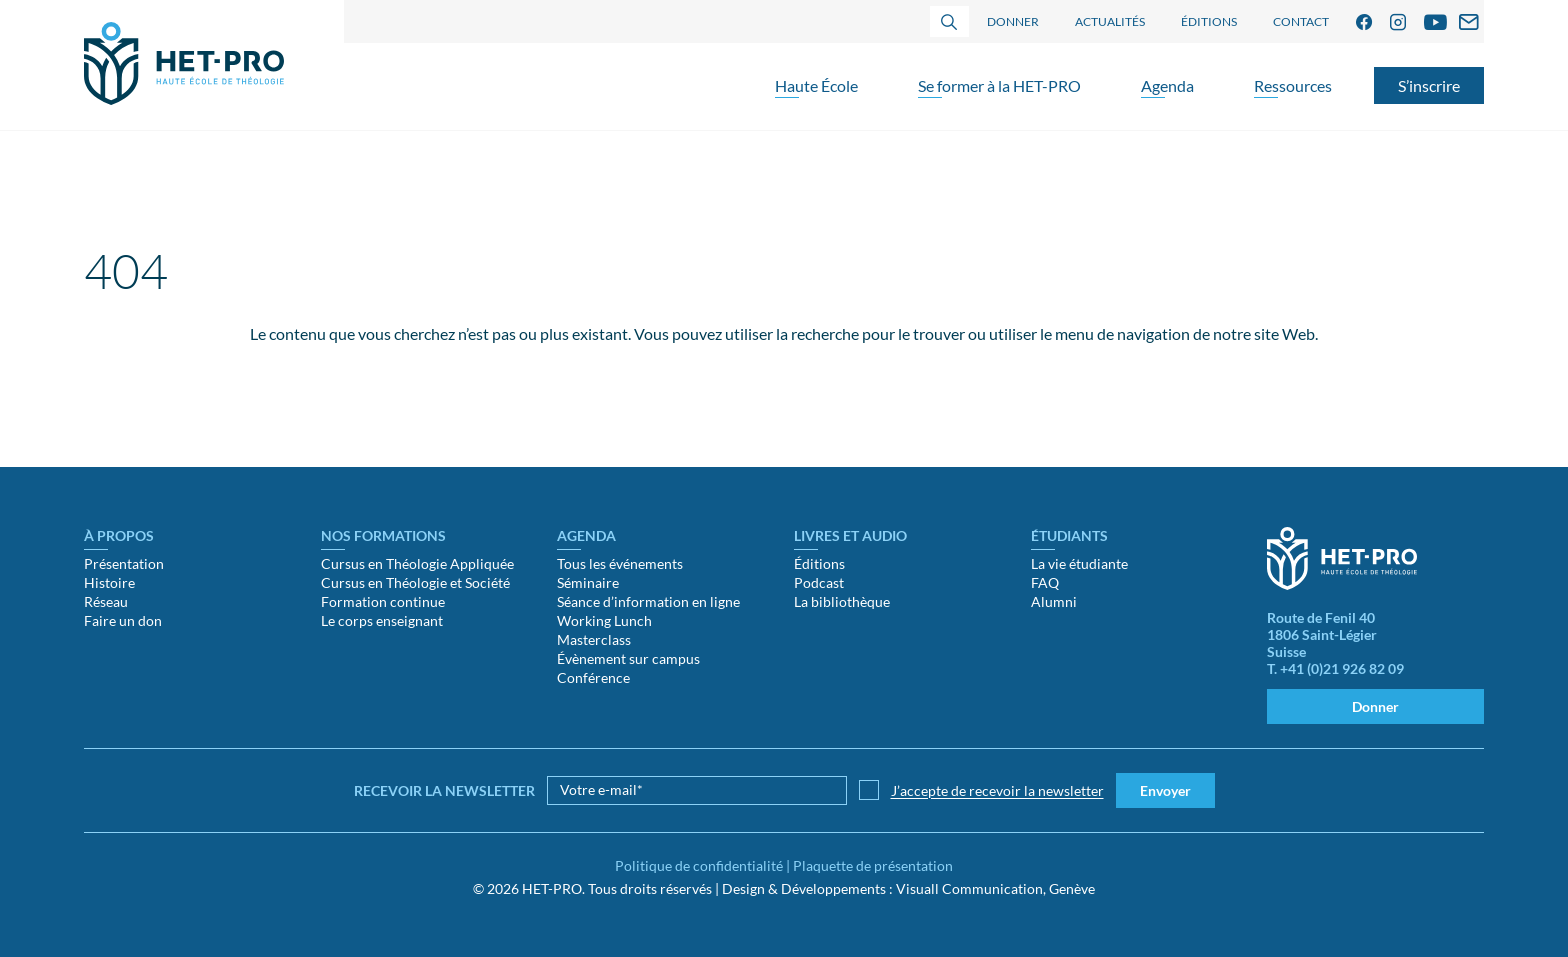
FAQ (1045, 582)
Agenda (1167, 85)
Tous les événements (620, 563)
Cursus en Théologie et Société (415, 582)
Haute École (816, 85)
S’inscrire (1429, 85)
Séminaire (588, 582)
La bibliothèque (842, 601)
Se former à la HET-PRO (999, 85)
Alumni (1054, 601)
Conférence (593, 677)
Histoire (109, 582)
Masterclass (594, 639)
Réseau (106, 601)
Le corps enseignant (382, 620)
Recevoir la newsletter (444, 790)
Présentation (124, 563)
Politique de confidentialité (699, 865)
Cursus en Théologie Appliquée (417, 563)
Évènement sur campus (628, 658)
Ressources (1293, 85)
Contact (1301, 21)
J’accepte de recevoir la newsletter (997, 790)
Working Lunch (604, 620)
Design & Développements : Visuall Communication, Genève (908, 888)
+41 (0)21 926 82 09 (1342, 668)
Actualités (1110, 21)
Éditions (1209, 21)
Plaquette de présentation (873, 865)
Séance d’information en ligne (648, 601)
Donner (1013, 21)
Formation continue (383, 601)
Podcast (819, 582)
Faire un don (123, 620)
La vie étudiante (1079, 563)
